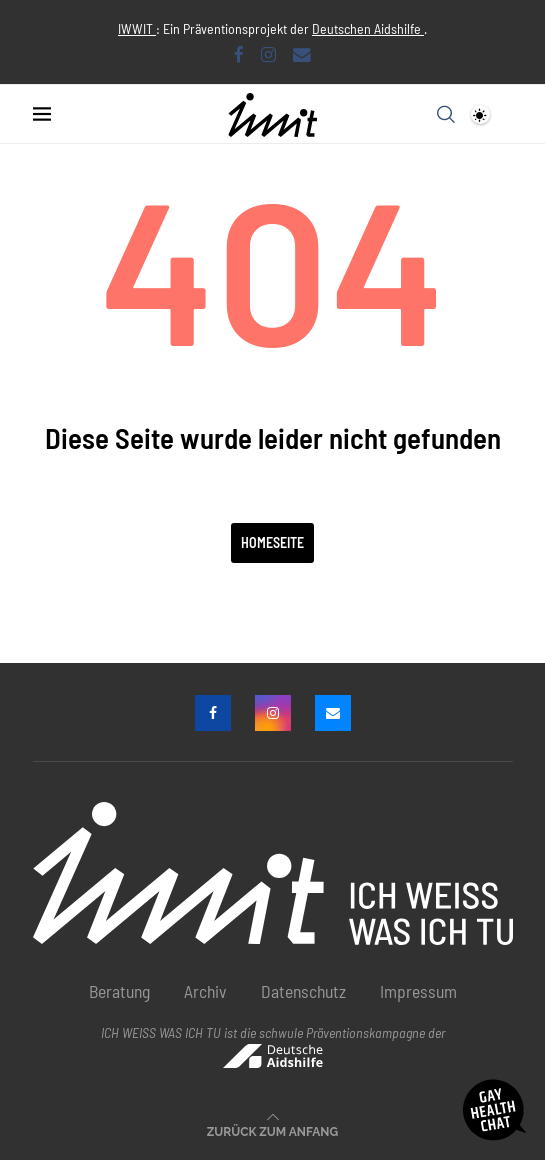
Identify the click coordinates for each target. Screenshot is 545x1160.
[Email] (302, 54)
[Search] (446, 114)
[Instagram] (268, 54)
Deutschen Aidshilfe (368, 28)
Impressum (418, 991)
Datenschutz (303, 991)
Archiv (205, 991)
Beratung (119, 991)
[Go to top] (272, 1129)
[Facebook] (239, 54)
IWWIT (137, 28)
